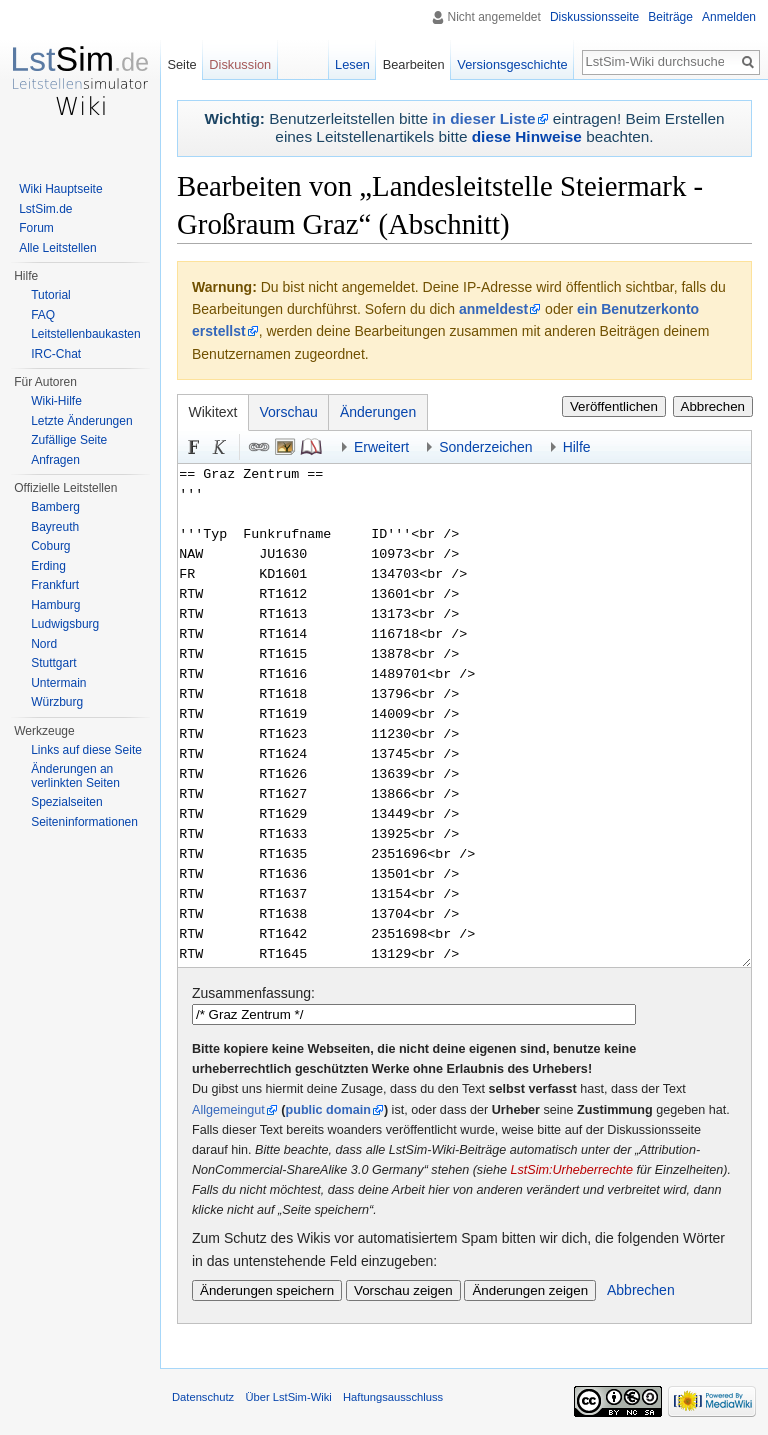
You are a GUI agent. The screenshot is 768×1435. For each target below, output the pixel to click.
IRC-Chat (56, 354)
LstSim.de (45, 209)
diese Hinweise (527, 136)
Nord (44, 644)
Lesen (352, 64)
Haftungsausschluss (393, 1397)
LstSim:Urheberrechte (571, 1170)
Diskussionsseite (594, 17)
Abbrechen (713, 406)
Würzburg (57, 702)
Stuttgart (53, 663)
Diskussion (240, 64)
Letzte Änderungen (81, 421)
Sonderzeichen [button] (485, 447)
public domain (328, 1110)
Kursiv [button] (220, 447)
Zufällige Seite (69, 440)
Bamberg (55, 507)
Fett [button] (194, 447)
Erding (48, 566)
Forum (36, 228)
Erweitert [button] (381, 447)
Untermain (58, 683)
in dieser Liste (483, 118)
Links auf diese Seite (86, 750)
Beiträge (670, 17)
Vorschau (289, 412)
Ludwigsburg (65, 624)
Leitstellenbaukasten (85, 334)
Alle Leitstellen (57, 248)
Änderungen (378, 412)
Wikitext (213, 412)
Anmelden (729, 17)
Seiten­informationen (84, 822)
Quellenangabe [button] (311, 447)
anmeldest (493, 309)
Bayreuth (55, 527)
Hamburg (55, 605)
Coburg (50, 546)
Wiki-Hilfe (56, 401)
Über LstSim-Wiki (288, 1397)
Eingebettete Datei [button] (285, 447)
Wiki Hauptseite (60, 189)
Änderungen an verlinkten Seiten (75, 776)
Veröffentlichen (614, 406)
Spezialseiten (66, 802)
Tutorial (51, 295)
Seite (181, 64)
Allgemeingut (228, 1110)
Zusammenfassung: (253, 993)
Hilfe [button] (577, 447)
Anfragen (55, 460)
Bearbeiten (414, 64)
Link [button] (259, 447)
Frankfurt (55, 585)
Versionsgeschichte (512, 64)
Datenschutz (203, 1397)
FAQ (43, 315)
